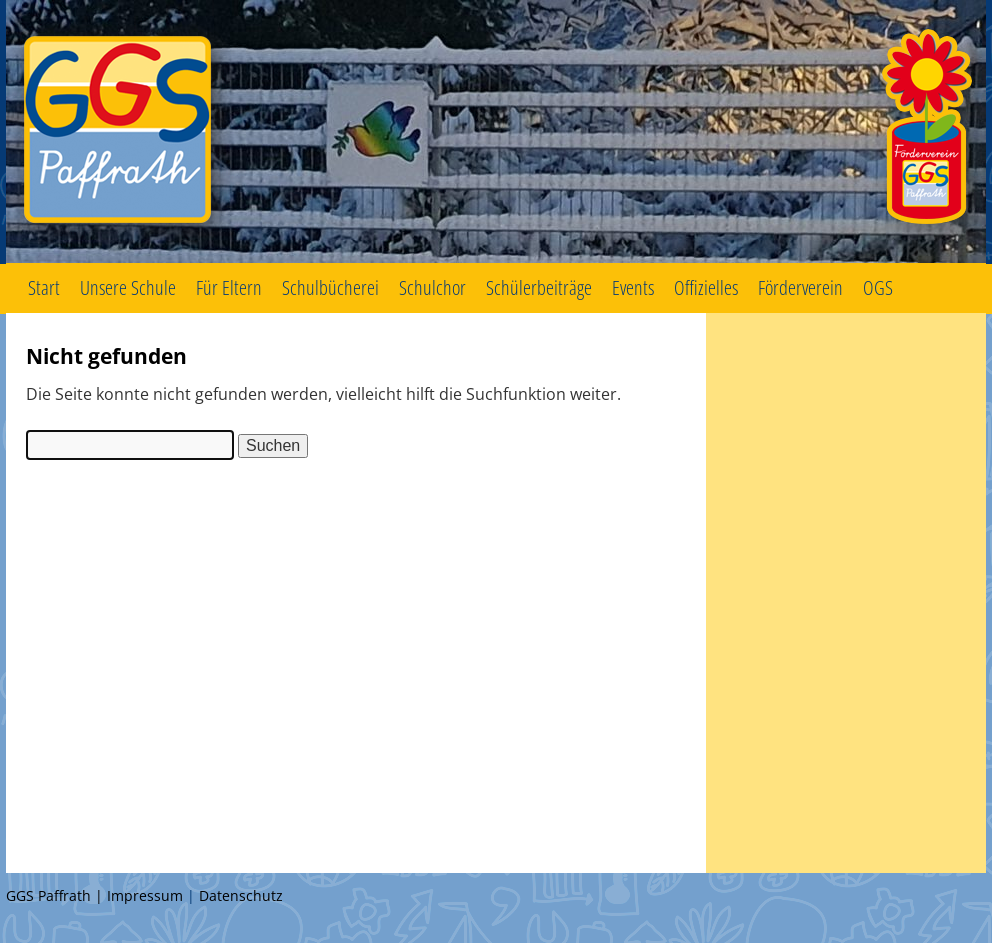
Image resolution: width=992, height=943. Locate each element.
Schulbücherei (330, 287)
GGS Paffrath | (56, 895)
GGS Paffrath (496, 132)
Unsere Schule (128, 287)
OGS (878, 287)
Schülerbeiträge (539, 287)
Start (44, 287)
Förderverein (800, 287)
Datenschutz (241, 895)
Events (633, 287)
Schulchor (432, 287)
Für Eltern (229, 287)
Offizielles (706, 287)
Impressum (145, 895)
